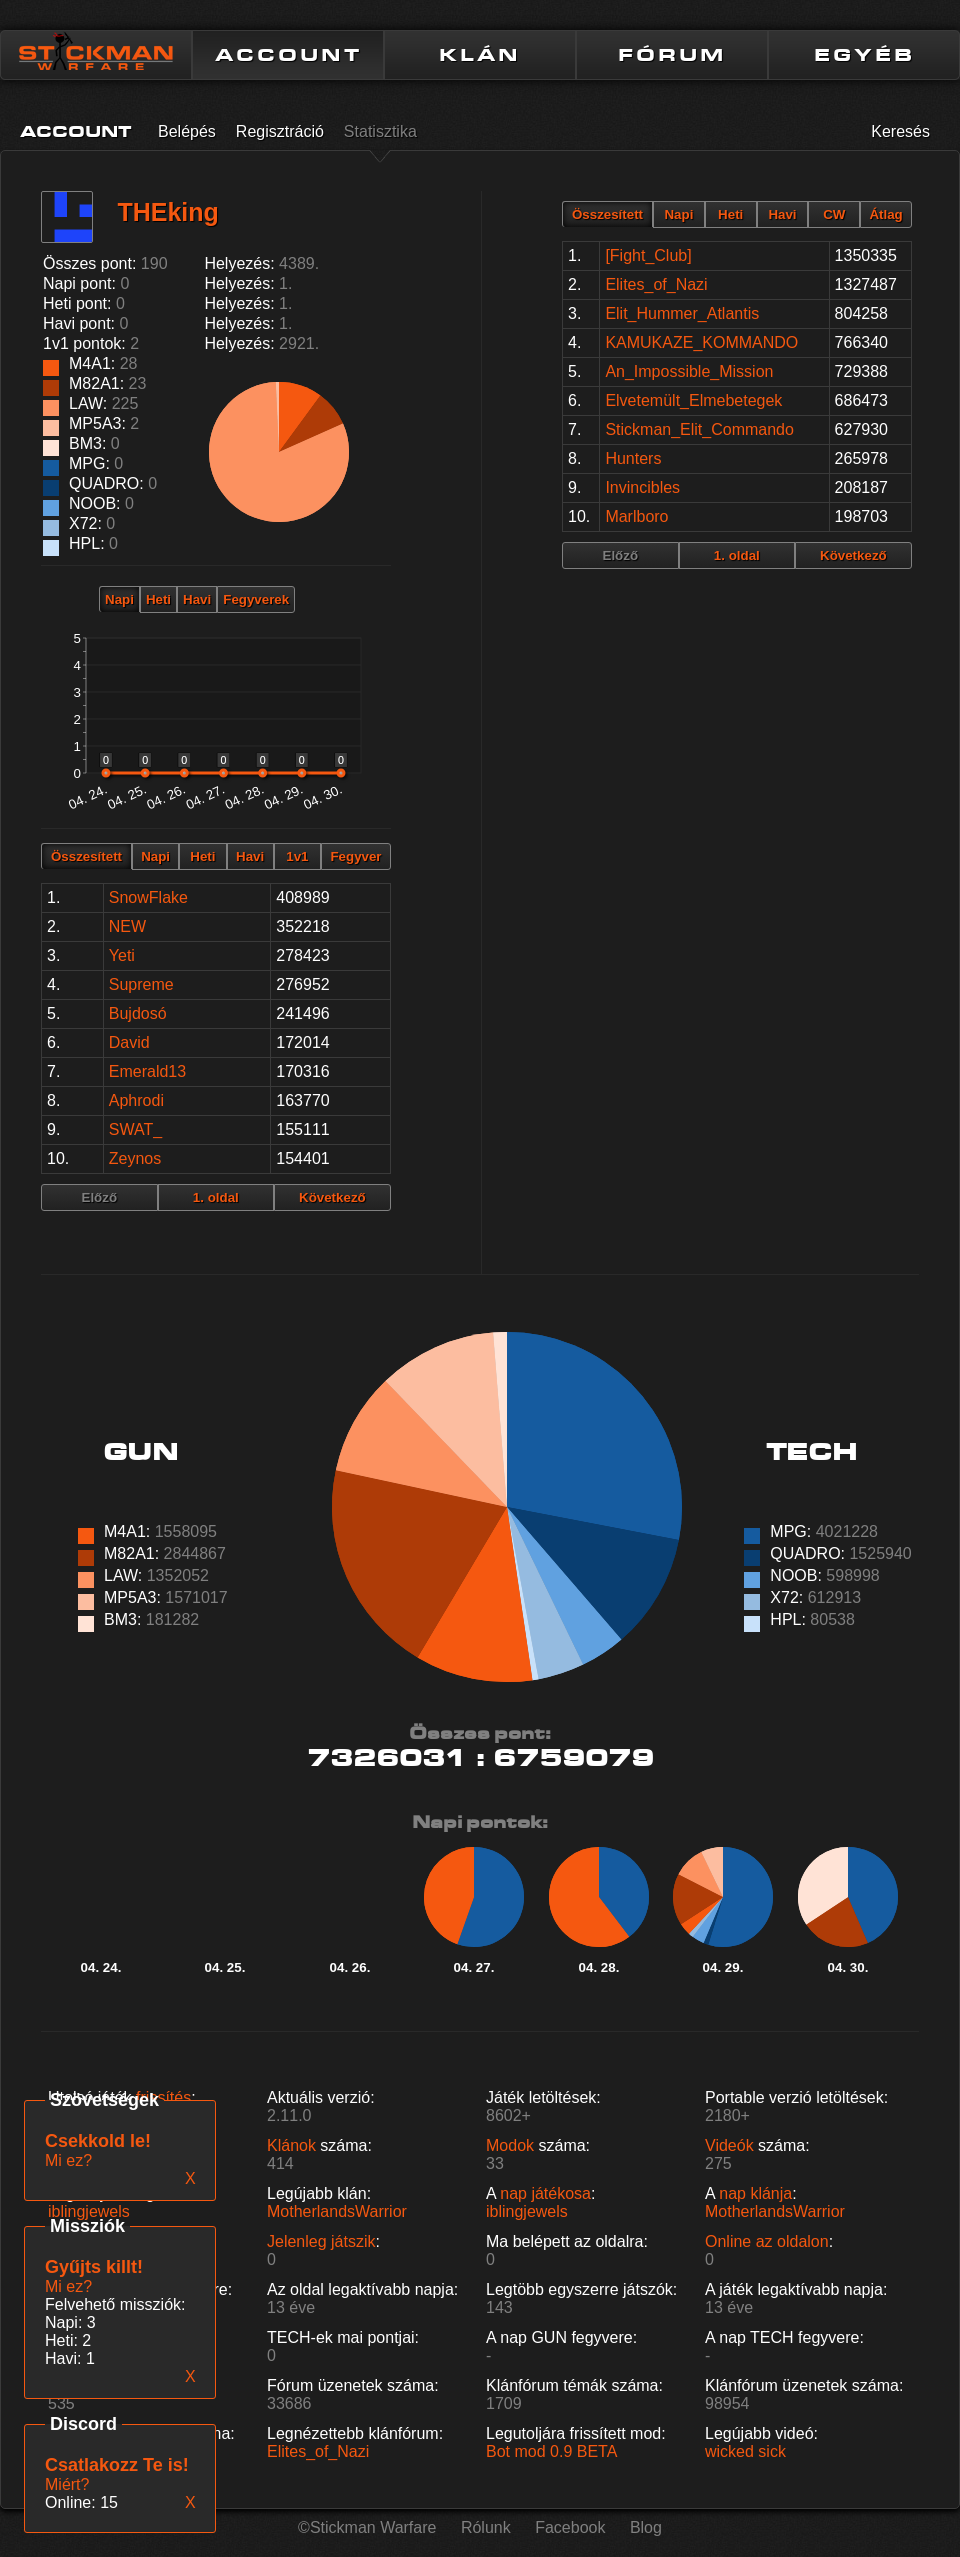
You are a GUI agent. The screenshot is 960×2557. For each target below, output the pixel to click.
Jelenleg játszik (321, 2241)
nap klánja (755, 2193)
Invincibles (642, 487)
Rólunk (486, 2527)
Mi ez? (68, 2286)
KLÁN (480, 55)
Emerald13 (147, 1071)
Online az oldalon (767, 2241)
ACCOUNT (288, 55)
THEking (167, 212)
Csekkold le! (98, 2141)
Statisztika (380, 131)
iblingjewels (89, 2211)
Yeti (122, 955)
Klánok (291, 2145)
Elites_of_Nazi (656, 284)
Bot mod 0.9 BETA (551, 2451)
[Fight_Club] (648, 255)
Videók (729, 2145)
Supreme (141, 984)
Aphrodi (136, 1100)
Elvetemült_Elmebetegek (693, 400)
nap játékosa (545, 2193)
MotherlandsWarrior (337, 2211)
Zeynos (135, 1158)
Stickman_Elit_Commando (699, 429)
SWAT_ (135, 1129)
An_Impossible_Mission (689, 371)
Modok (510, 2145)
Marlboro (636, 516)
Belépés (187, 131)
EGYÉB (864, 55)
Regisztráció (280, 131)
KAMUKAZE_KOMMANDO (701, 342)
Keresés (900, 131)
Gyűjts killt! (94, 2267)
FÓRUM (672, 55)
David (129, 1042)
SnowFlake (148, 897)
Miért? (67, 2484)
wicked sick (745, 2451)
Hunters (633, 458)
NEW (127, 926)
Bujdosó (138, 1013)
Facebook (570, 2527)
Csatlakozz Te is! (117, 2465)
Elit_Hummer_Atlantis (682, 313)
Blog (646, 2527)
